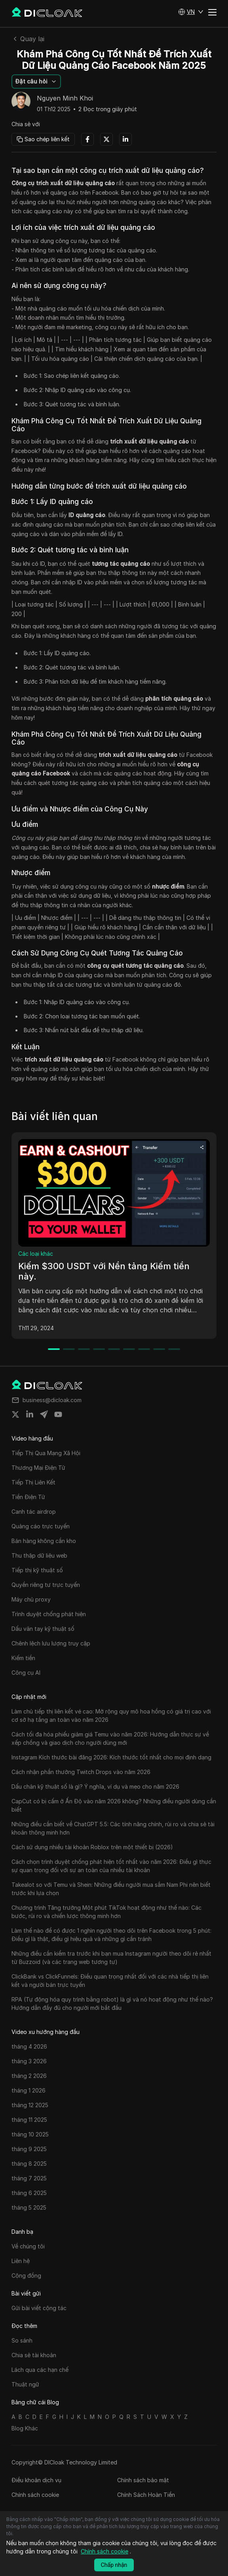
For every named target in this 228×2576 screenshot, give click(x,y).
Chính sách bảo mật (143, 2480)
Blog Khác (24, 2428)
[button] (190, 12)
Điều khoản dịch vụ (36, 2480)
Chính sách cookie (35, 2494)
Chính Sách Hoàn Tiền (146, 2494)
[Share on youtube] (58, 1414)
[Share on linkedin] (30, 1414)
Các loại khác (35, 1253)
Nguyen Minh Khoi (65, 98)
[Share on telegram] (44, 1414)
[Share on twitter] (15, 1414)
